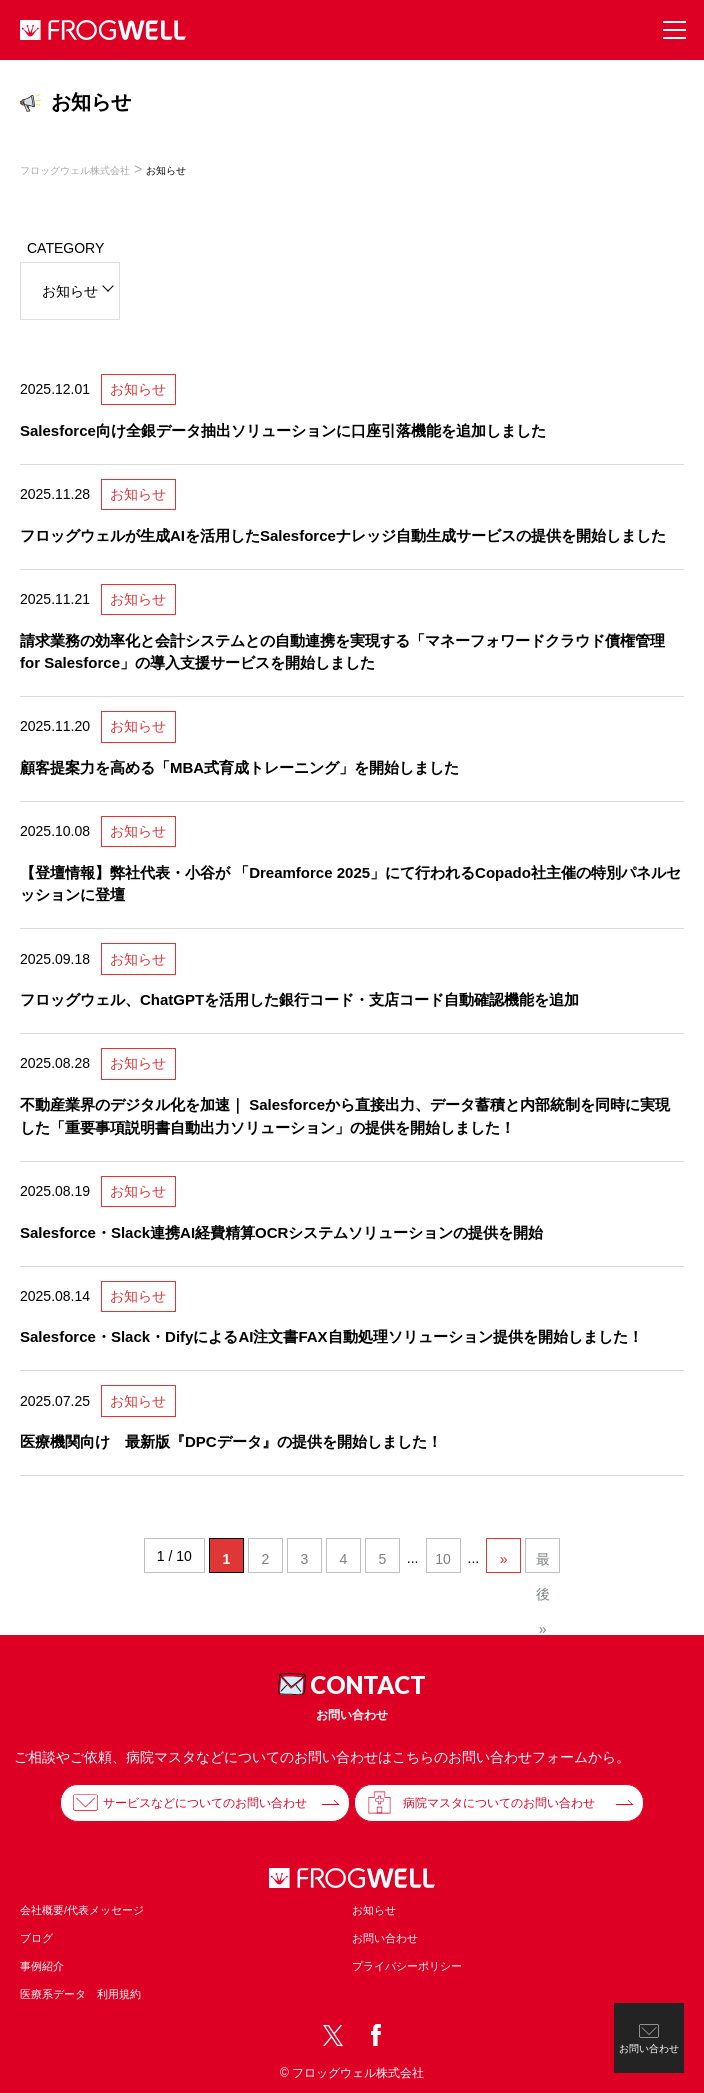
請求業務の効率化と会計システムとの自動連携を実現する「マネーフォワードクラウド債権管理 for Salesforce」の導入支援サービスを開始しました (342, 652)
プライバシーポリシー (407, 1966)
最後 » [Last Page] (543, 1562)
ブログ (36, 1938)
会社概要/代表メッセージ (82, 1910)
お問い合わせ (385, 1938)
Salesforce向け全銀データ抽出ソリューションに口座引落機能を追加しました (283, 430)
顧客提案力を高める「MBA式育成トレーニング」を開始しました (239, 767)
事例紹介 (42, 1966)
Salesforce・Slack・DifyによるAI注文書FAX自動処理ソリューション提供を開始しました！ (331, 1336)
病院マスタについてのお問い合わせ (499, 1803)
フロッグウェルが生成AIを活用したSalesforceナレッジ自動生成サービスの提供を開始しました (343, 535)
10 (443, 1559)
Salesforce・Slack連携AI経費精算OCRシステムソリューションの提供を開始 (281, 1232)
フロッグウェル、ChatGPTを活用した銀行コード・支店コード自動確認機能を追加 (299, 999)
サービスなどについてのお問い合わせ (205, 1803)
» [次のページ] (504, 1559)
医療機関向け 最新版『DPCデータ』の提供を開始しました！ (231, 1441)
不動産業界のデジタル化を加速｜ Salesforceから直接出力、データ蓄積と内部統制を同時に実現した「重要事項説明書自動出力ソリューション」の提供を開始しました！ (345, 1116)
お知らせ (138, 389)
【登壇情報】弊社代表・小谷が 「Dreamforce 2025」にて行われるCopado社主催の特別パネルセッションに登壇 (350, 884)
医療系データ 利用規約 (80, 1994)
